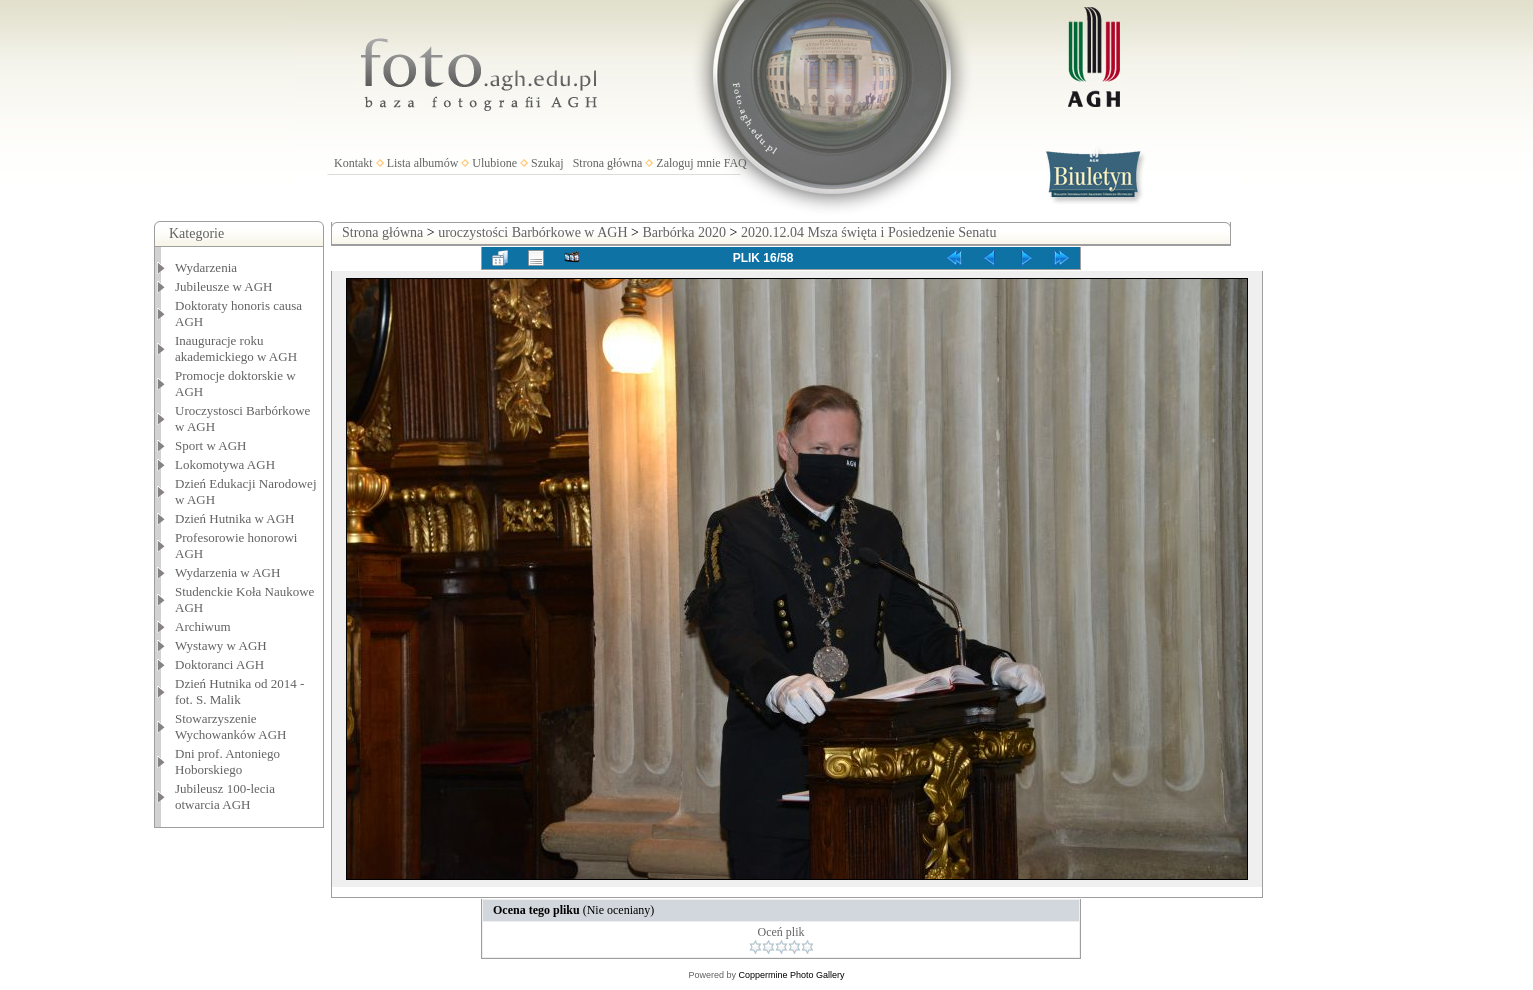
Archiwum (203, 626)
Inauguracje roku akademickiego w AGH (236, 348)
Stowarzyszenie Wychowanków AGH (231, 726)
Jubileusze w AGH (224, 286)
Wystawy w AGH (221, 645)
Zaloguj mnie (688, 163)
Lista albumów (423, 163)
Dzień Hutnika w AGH (235, 518)
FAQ (735, 163)
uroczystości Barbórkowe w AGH (532, 232)
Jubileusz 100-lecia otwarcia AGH (225, 796)
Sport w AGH (211, 445)
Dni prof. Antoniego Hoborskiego (227, 761)
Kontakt (353, 163)
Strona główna (608, 163)
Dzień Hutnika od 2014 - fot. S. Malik (239, 691)
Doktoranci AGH (219, 664)
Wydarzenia (206, 267)
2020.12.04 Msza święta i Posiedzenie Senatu (868, 232)
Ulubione (494, 163)
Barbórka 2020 (684, 232)
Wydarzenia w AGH (227, 572)
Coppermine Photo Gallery (791, 975)
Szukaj (547, 163)
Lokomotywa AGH (225, 464)
